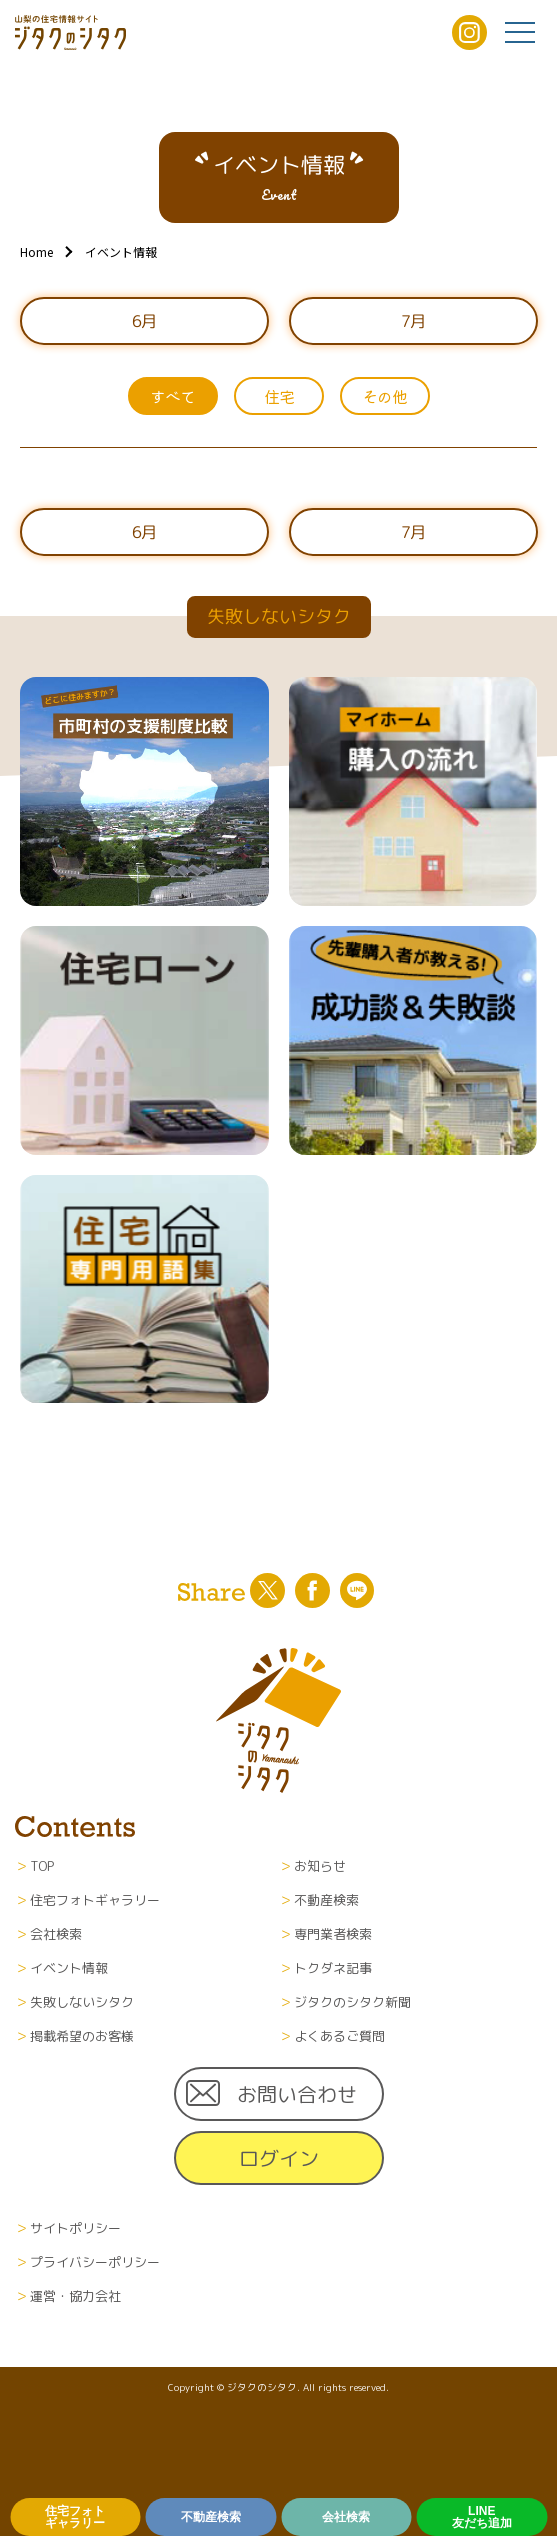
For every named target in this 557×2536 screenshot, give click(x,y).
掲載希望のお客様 (82, 2036)
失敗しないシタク (82, 2002)
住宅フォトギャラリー (75, 2517)
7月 (413, 321)
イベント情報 (69, 1968)
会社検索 (346, 2517)
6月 (144, 321)
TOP (42, 1866)
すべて (172, 396)
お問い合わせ (297, 2094)
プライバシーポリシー (95, 2262)
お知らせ (320, 1866)
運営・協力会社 (75, 2296)
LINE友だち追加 (482, 2517)
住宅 (279, 396)
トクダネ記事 (333, 1968)
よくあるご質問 (339, 2036)
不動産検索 (211, 2517)
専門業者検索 (333, 1934)
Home (36, 251)
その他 (384, 396)
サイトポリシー (75, 2228)
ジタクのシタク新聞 (352, 2002)
